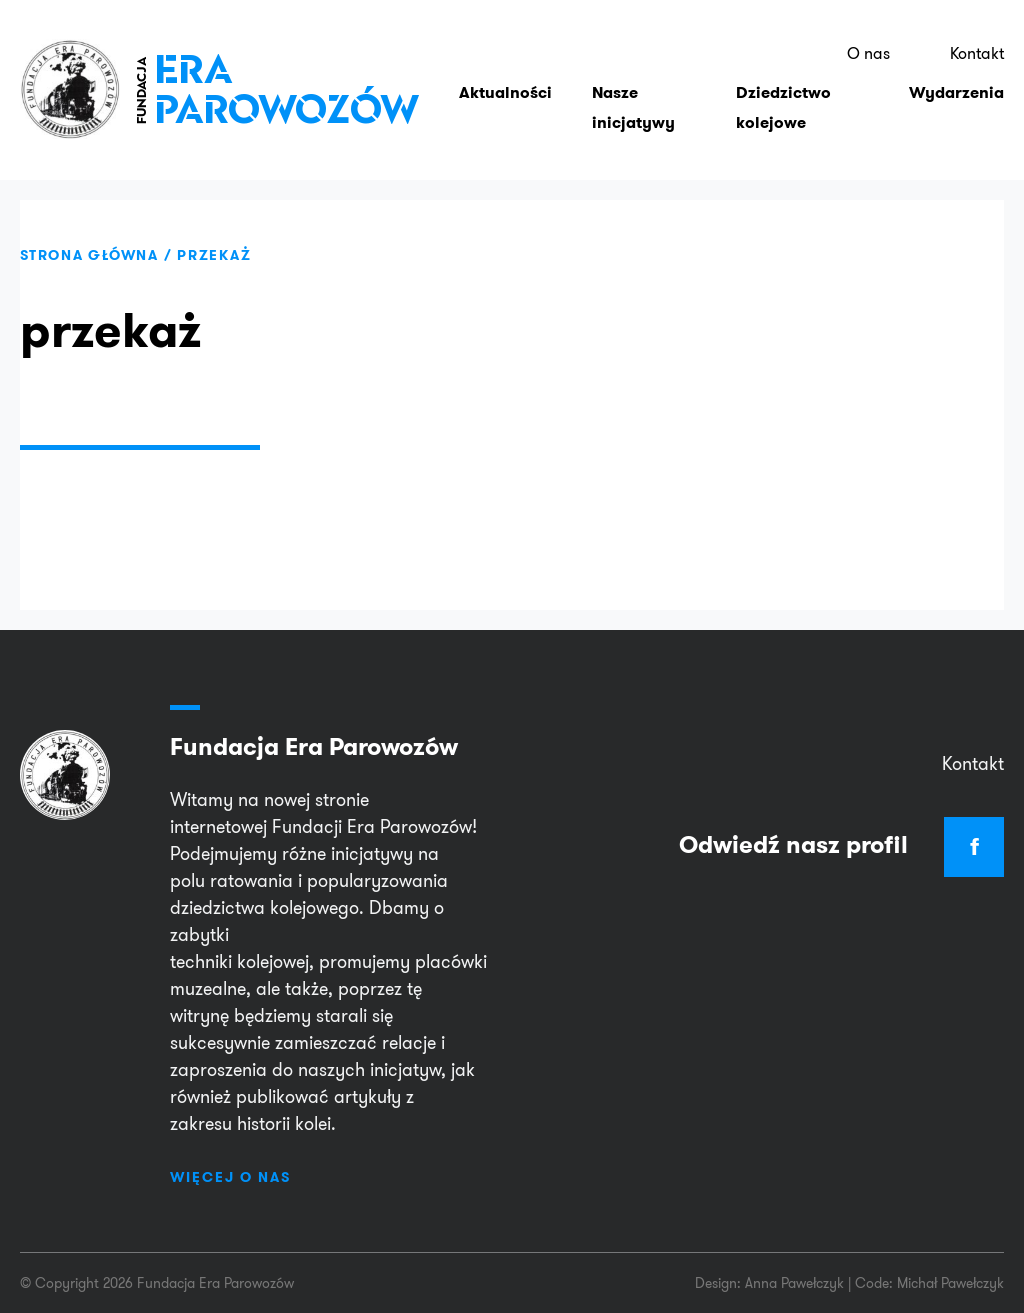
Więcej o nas (230, 1177)
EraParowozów (279, 99)
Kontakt (979, 60)
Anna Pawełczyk (794, 1283)
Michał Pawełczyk (950, 1283)
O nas (874, 60)
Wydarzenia (956, 106)
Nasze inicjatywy (633, 121)
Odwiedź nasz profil (841, 844)
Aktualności (505, 106)
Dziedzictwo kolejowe (783, 121)
